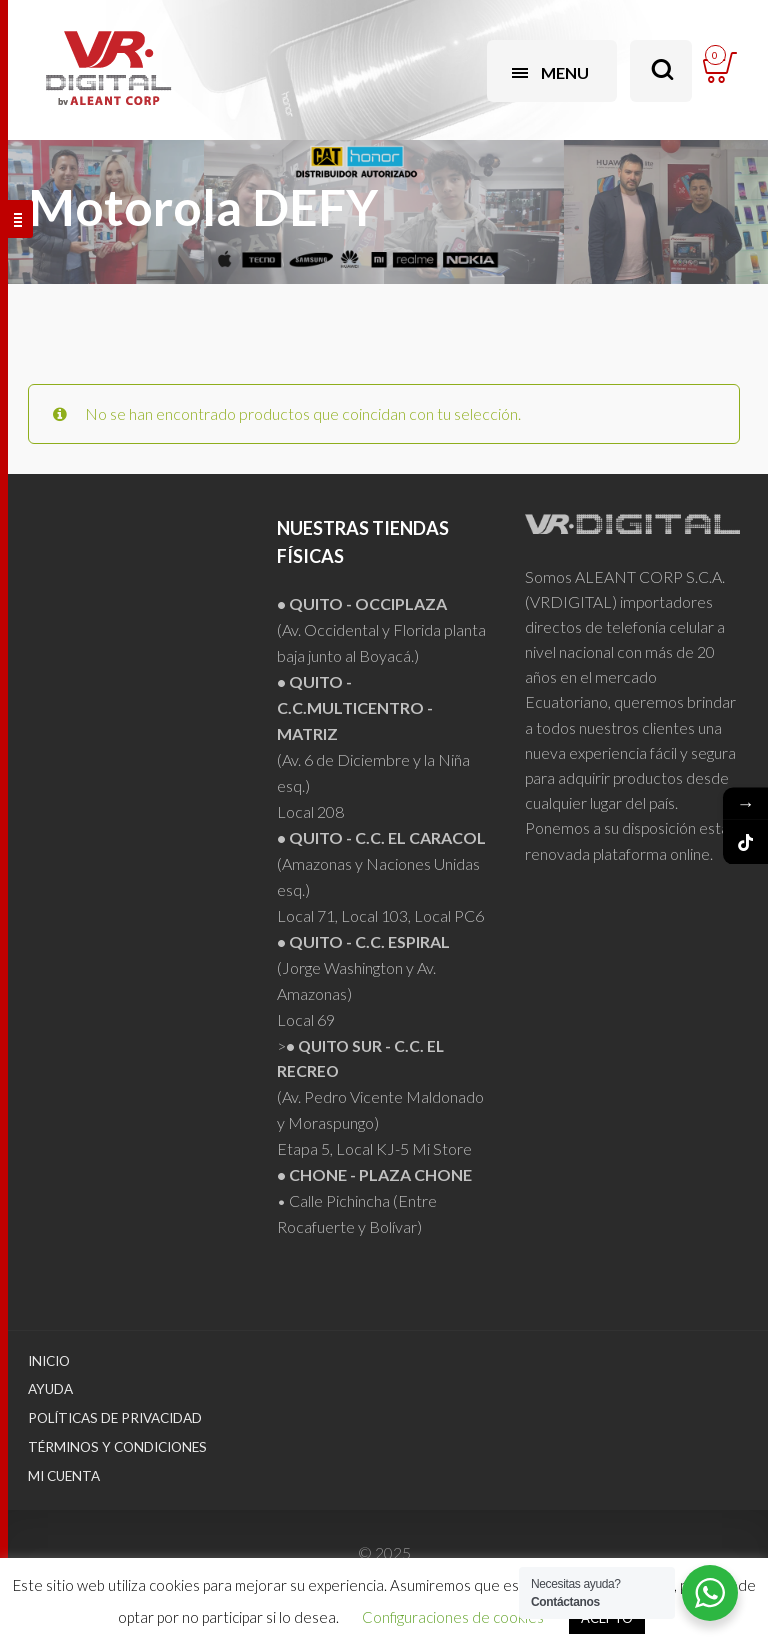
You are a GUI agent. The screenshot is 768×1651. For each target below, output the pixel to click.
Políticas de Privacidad (115, 1418)
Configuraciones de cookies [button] (453, 1617)
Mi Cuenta (64, 1476)
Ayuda (50, 1389)
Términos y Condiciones (117, 1447)
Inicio (49, 1361)
